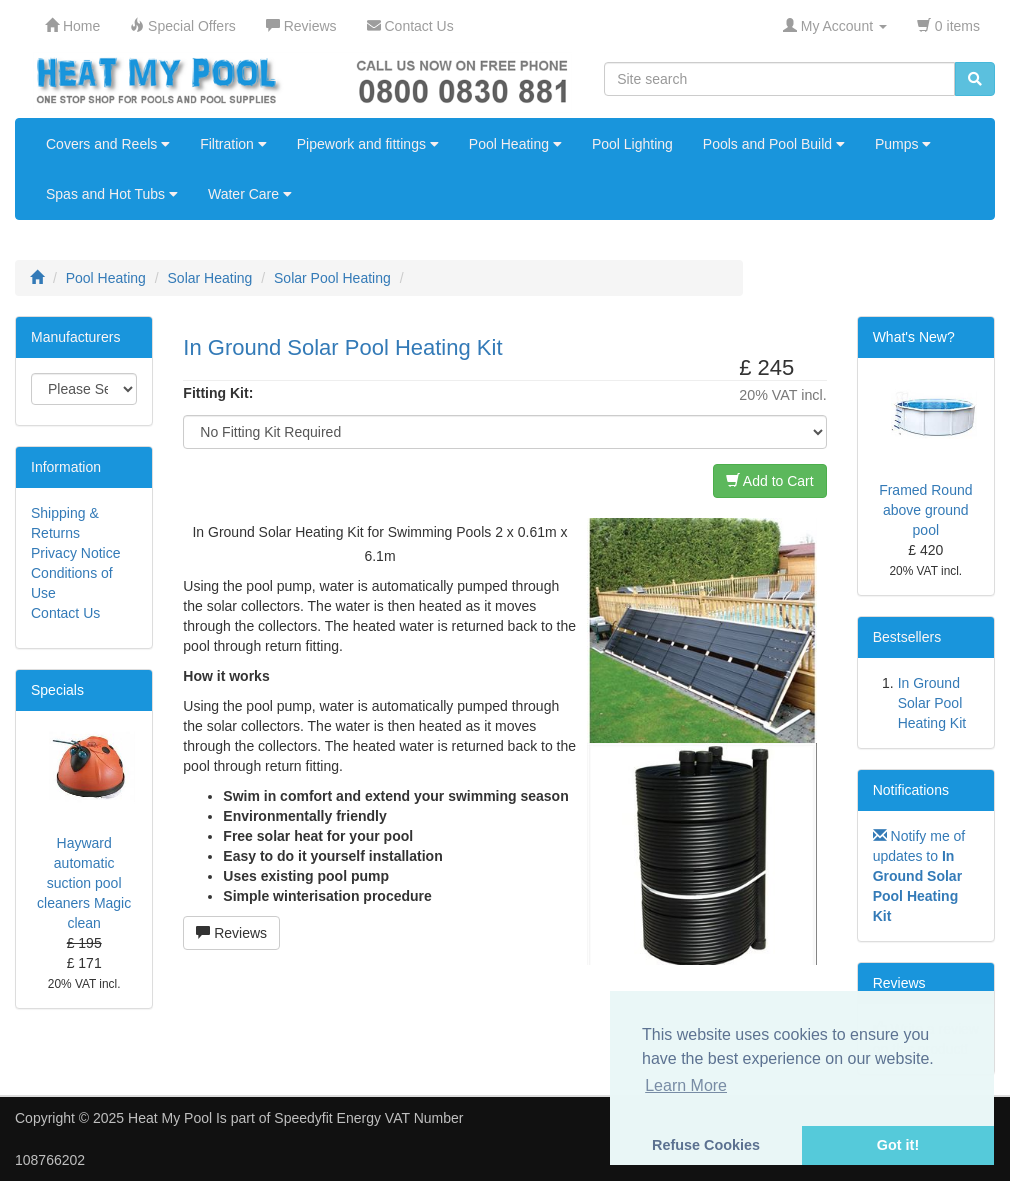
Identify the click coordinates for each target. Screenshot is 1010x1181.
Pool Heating (515, 144)
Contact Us (65, 613)
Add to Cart (770, 481)
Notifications (911, 790)
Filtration (233, 144)
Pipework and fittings (368, 144)
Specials (57, 690)
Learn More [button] (686, 1085)
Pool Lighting (632, 144)
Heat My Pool (170, 1118)
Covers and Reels (108, 144)
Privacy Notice (75, 553)
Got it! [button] (898, 1145)
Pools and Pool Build (774, 144)
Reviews (231, 933)
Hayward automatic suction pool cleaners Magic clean (84, 883)
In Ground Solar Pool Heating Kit (932, 703)
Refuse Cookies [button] (706, 1145)
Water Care (250, 194)
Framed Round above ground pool (925, 510)
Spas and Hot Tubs (112, 194)
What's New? (914, 337)
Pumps (903, 144)
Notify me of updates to (919, 876)
